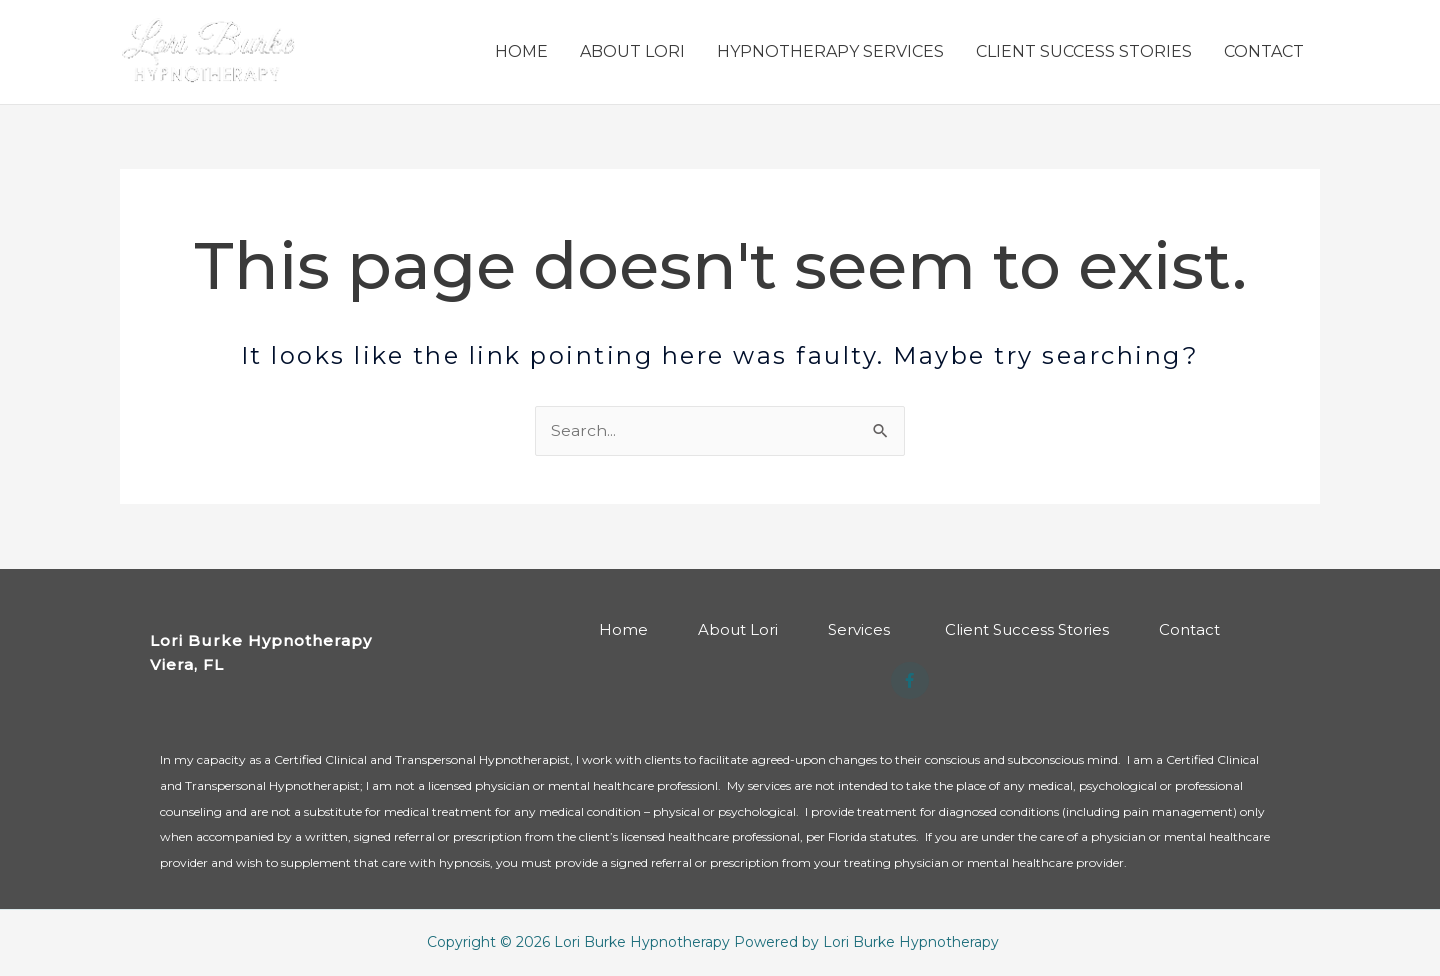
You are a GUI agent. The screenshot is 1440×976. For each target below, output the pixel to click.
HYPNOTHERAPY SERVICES (830, 52)
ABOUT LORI (632, 52)
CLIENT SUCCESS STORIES (1084, 52)
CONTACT (1264, 52)
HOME (521, 52)
